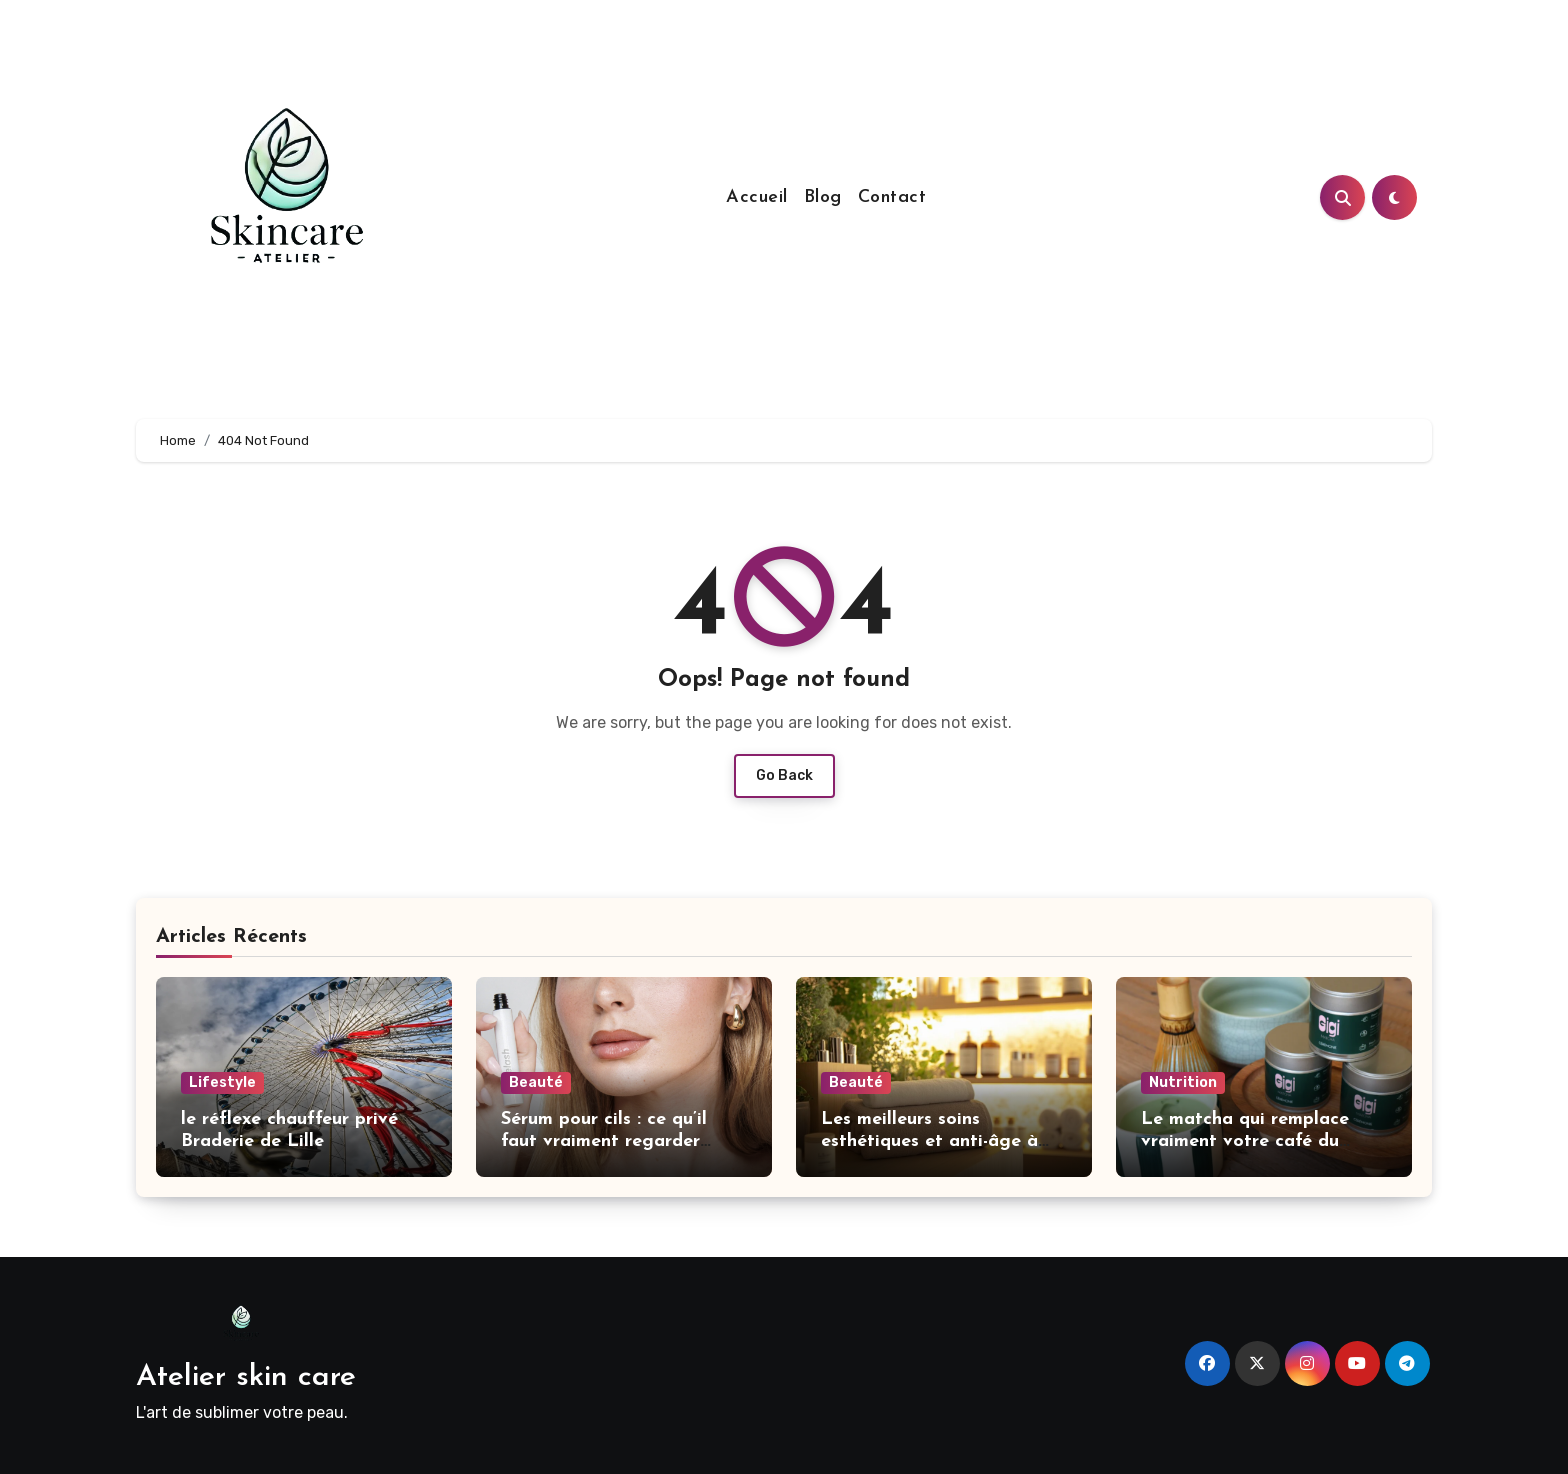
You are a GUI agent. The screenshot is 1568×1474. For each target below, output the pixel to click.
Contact (892, 197)
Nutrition (1183, 1082)
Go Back (784, 775)
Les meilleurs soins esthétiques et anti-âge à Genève (929, 1141)
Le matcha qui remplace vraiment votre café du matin (1245, 1141)
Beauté (536, 1082)
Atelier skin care (246, 1377)
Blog (823, 197)
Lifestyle (222, 1082)
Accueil (757, 197)
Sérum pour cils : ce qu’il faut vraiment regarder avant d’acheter (604, 1141)
